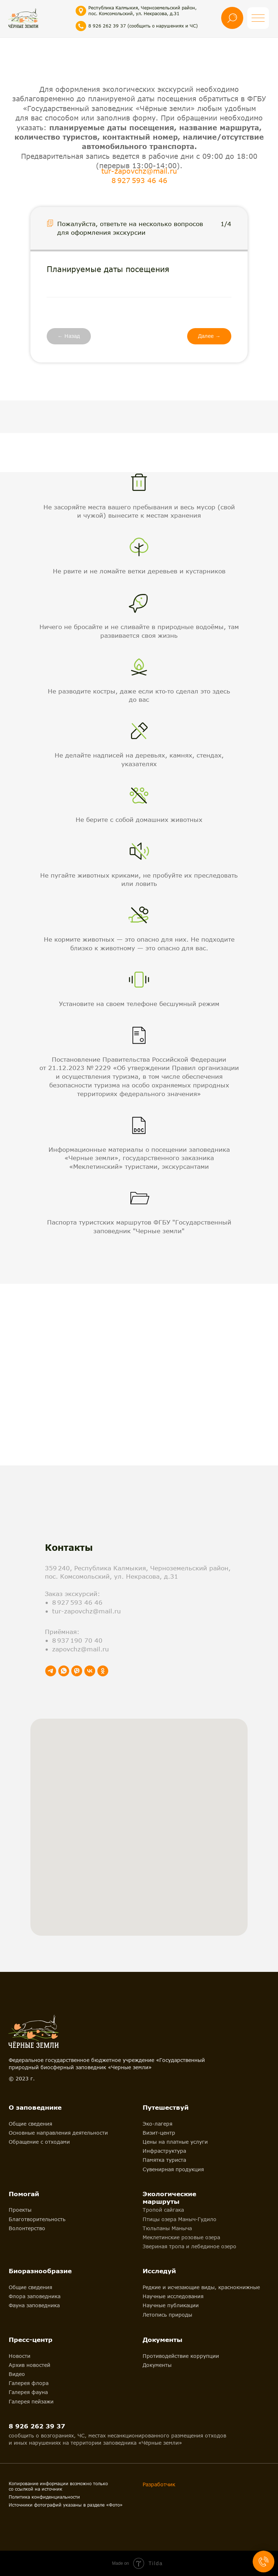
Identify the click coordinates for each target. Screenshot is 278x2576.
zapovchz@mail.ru (80, 1649)
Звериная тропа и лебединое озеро (189, 2246)
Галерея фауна (28, 2392)
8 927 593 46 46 (139, 180)
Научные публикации (171, 2305)
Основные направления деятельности (58, 2133)
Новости (19, 2356)
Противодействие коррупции (181, 2356)
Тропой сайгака (163, 2210)
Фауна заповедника (34, 2305)
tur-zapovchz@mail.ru (139, 171)
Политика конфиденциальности (44, 2497)
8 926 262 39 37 (37, 2426)
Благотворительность (37, 2219)
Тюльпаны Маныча (167, 2228)
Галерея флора (29, 2383)
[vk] (89, 1670)
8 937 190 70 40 (77, 1640)
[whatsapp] (63, 1670)
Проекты (20, 2210)
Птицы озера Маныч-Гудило (179, 2219)
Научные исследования (173, 2296)
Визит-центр (159, 2133)
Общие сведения (30, 2124)
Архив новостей (29, 2365)
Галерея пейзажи (31, 2401)
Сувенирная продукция (173, 2169)
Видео (17, 2374)
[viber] (76, 1670)
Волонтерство (27, 2228)
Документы (157, 2365)
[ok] (102, 1670)
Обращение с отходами (39, 2142)
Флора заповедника (34, 2296)
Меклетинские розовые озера (181, 2237)
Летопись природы (167, 2315)
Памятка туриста (164, 2160)
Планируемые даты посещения (108, 268)
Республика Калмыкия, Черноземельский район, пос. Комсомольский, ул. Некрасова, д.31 (142, 10)
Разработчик (159, 2484)
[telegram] (50, 1670)
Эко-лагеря (157, 2124)
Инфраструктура (164, 2151)
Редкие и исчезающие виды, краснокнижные (201, 2287)
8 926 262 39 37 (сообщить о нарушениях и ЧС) (143, 26)
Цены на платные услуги (175, 2142)
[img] (23, 18)
